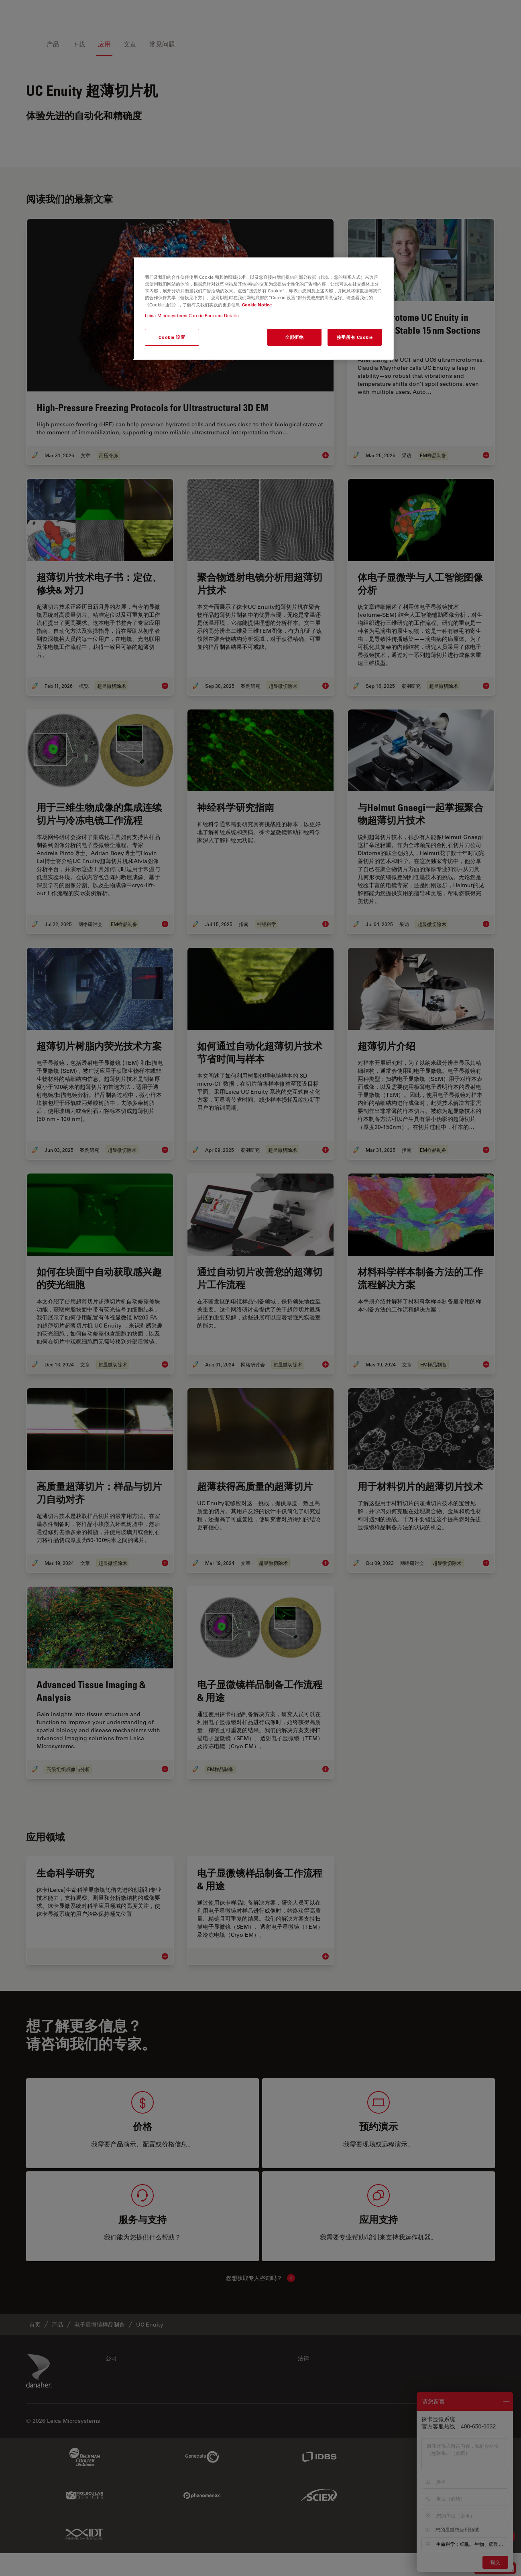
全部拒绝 (294, 337)
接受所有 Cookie (354, 337)
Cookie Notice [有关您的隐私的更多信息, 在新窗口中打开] (257, 305)
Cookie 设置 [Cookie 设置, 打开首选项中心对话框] (172, 337)
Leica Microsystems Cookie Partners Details (192, 315)
